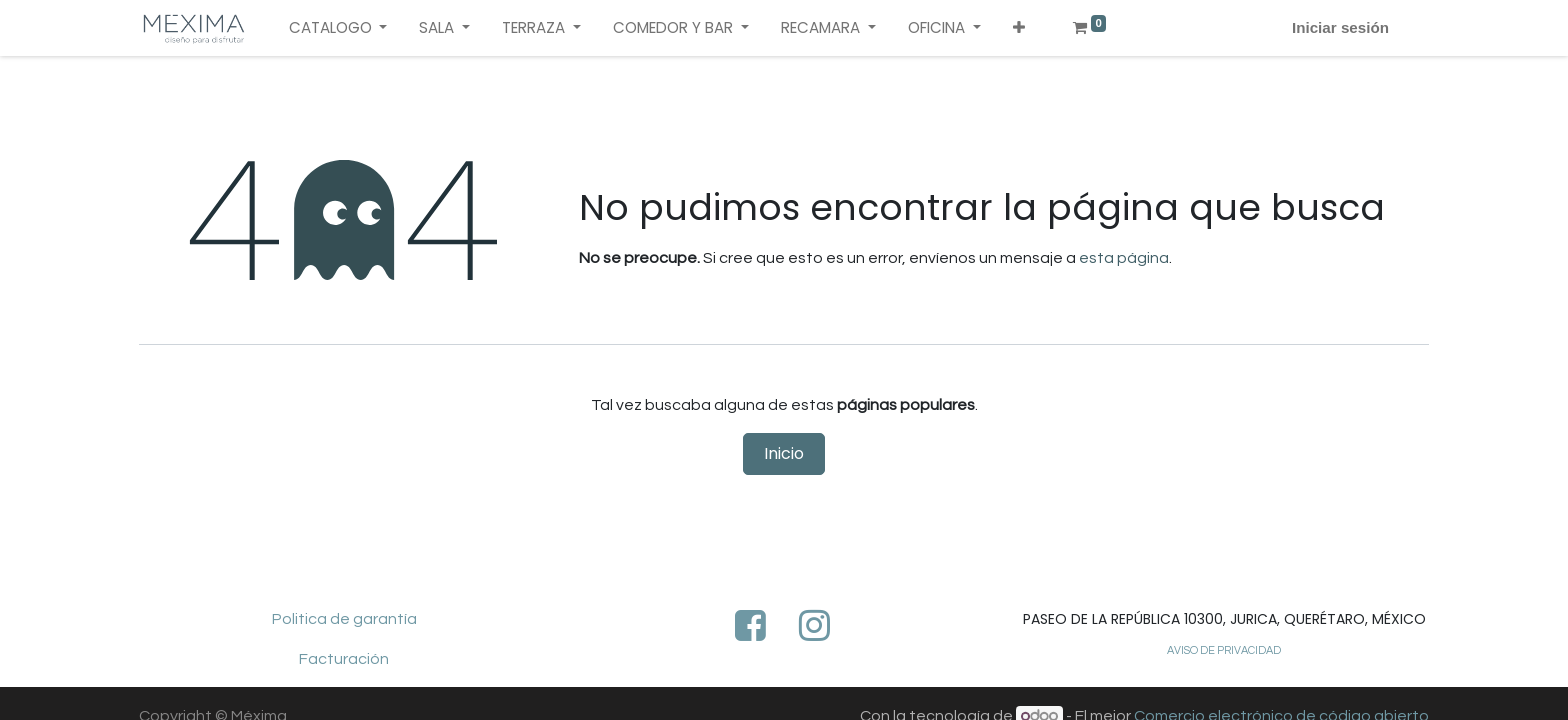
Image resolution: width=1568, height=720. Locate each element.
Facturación (344, 659)
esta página (1124, 258)
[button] (1019, 28)
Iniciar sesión (1340, 27)
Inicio (784, 453)
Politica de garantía (344, 619)
